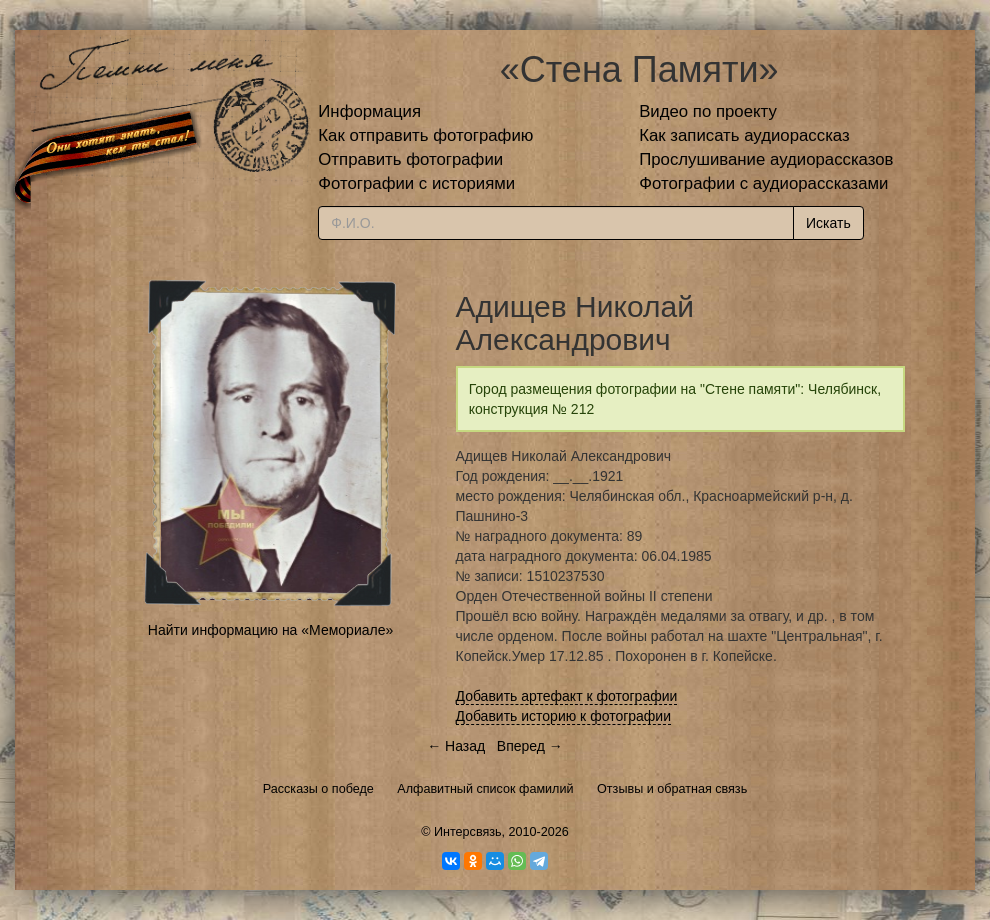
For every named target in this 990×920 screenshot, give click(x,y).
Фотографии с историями (416, 183)
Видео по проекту (708, 111)
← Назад (456, 746)
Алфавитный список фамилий (485, 789)
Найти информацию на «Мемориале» (270, 630)
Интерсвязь (468, 832)
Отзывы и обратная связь (672, 789)
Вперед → (530, 746)
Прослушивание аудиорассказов (766, 159)
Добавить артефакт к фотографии (567, 696)
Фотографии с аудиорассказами (763, 183)
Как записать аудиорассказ (744, 135)
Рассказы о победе (318, 789)
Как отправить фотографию (425, 135)
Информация (369, 111)
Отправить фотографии (410, 159)
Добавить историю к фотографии (564, 716)
